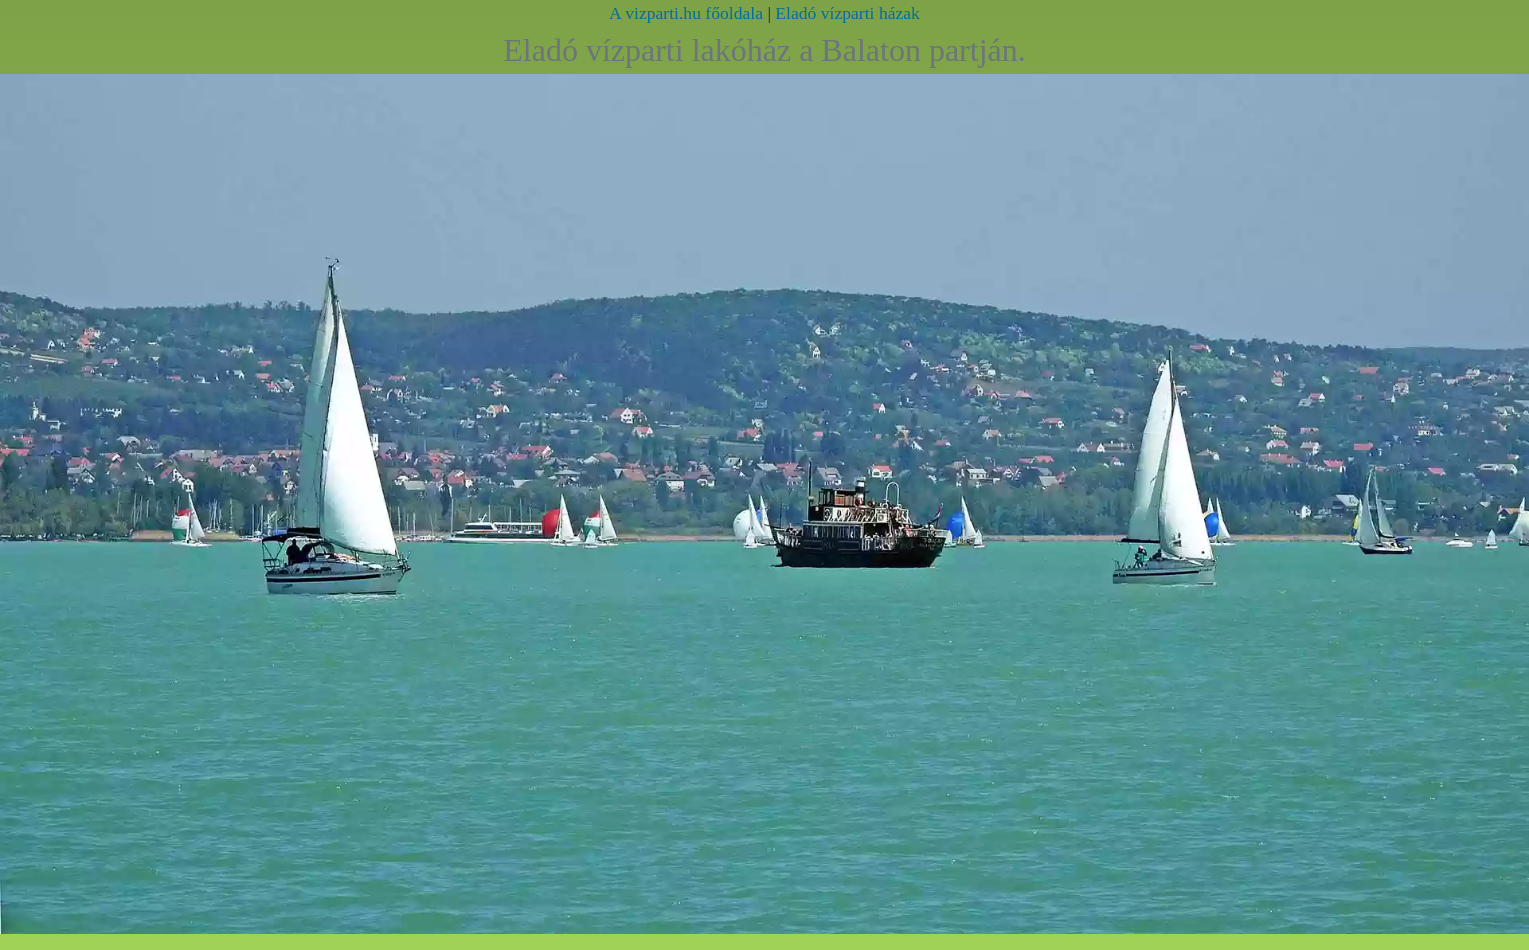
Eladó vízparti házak (847, 13)
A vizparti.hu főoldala (686, 13)
